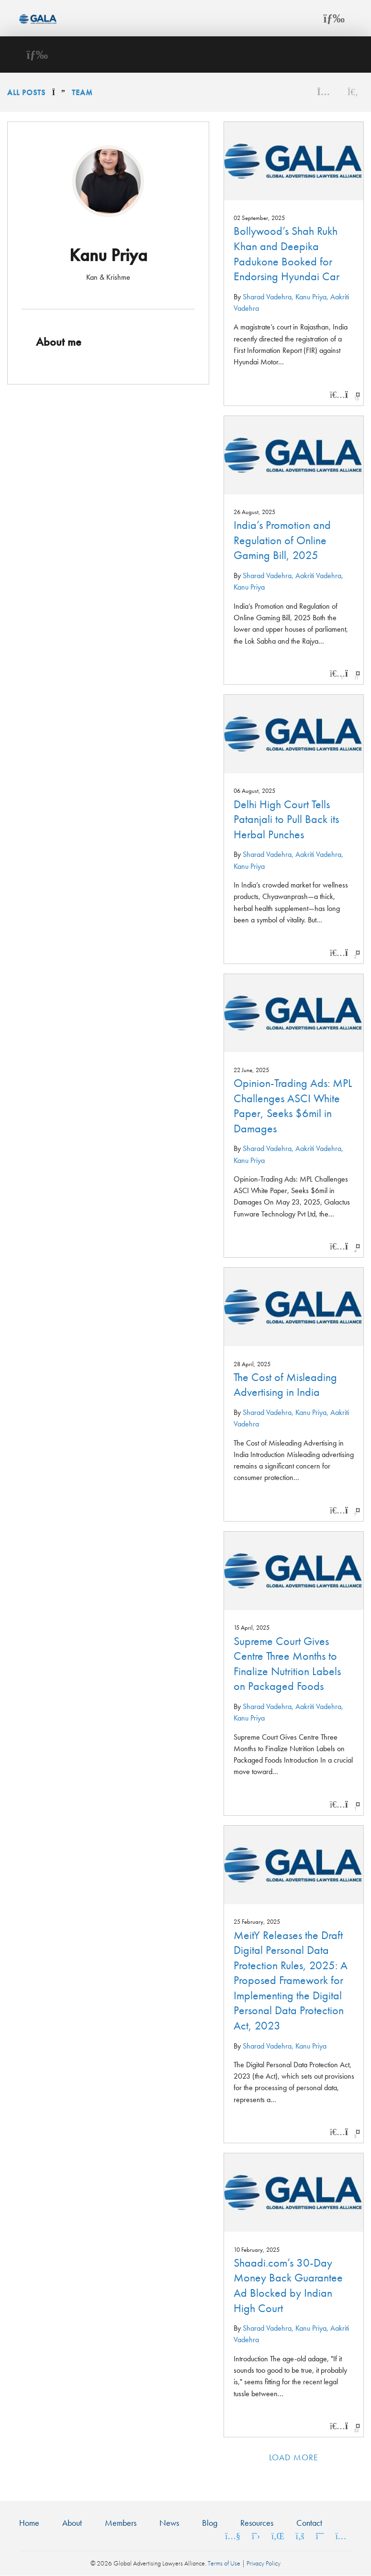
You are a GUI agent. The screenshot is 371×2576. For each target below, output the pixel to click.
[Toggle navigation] (334, 18)
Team (82, 93)
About (72, 2522)
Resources (256, 2522)
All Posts (26, 93)
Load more (293, 2457)
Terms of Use (224, 2563)
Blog (209, 2522)
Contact (309, 2522)
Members (120, 2522)
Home (29, 2522)
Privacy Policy (264, 2563)
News (169, 2522)
